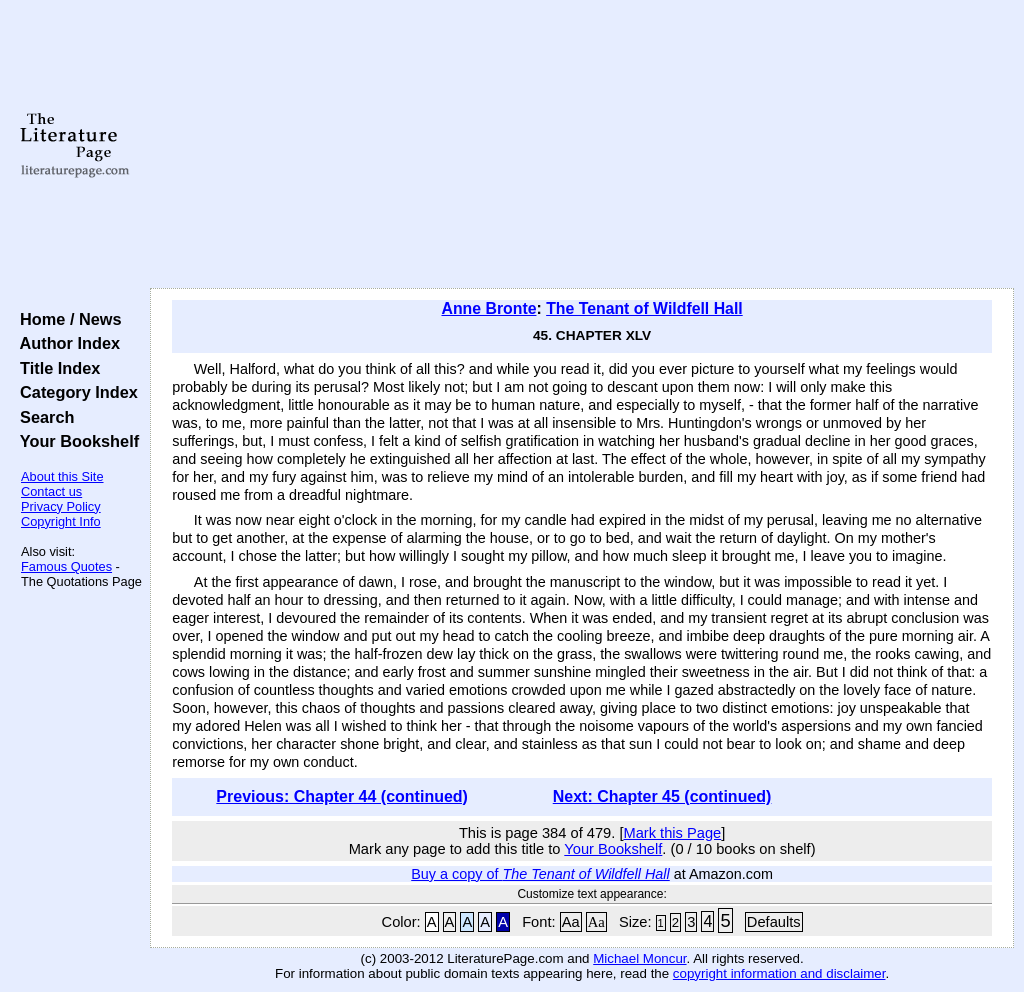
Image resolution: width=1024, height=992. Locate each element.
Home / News (66, 319)
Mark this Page (672, 833)
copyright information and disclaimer (779, 973)
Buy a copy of (540, 874)
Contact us (51, 491)
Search (42, 417)
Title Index (55, 368)
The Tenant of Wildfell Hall (644, 308)
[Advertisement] (582, 145)
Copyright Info (61, 521)
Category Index (74, 392)
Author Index (65, 343)
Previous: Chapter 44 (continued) (342, 796)
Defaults (774, 922)
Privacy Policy (61, 506)
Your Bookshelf (75, 441)
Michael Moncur (639, 958)
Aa (571, 922)
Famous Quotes (66, 566)
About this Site (62, 476)
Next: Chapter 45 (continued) (662, 796)
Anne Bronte (488, 308)
